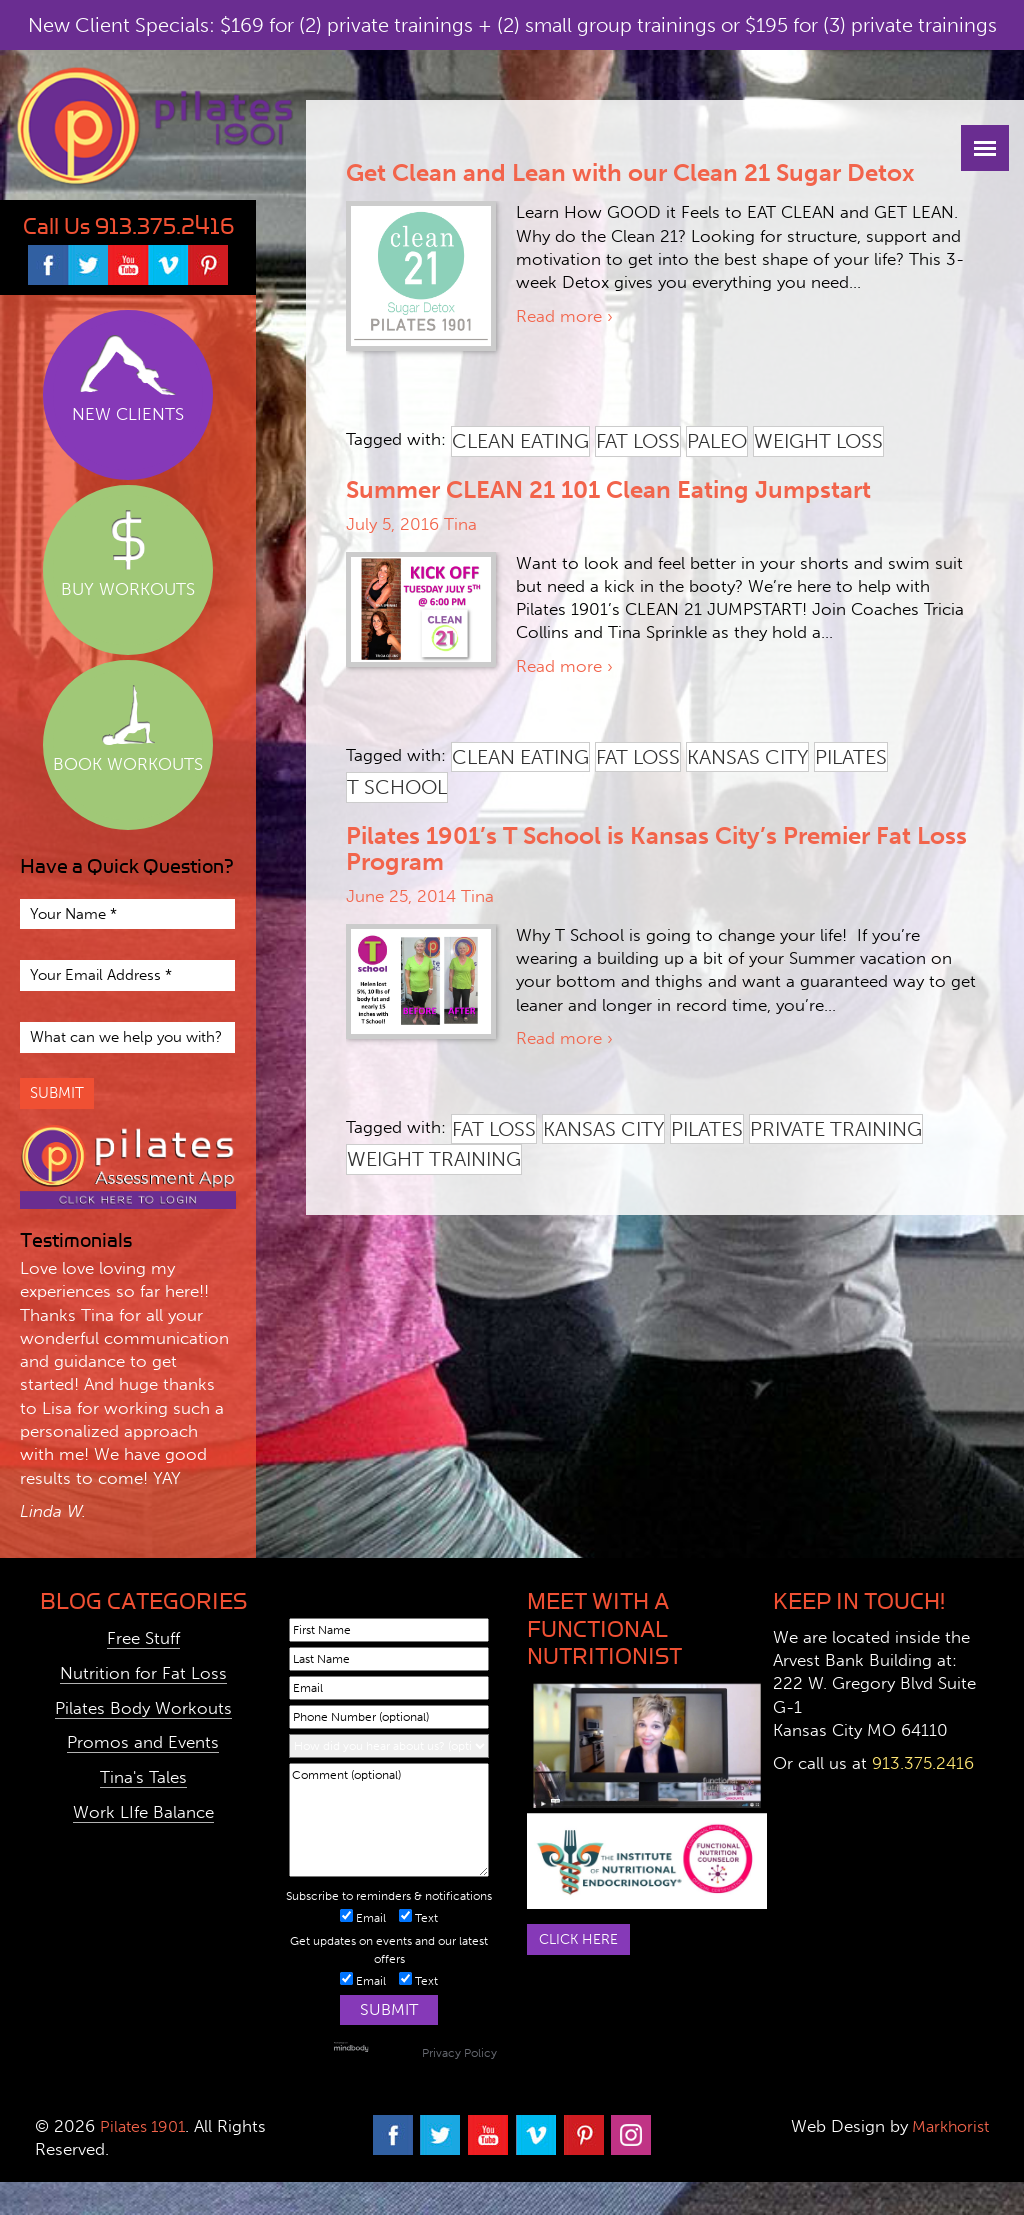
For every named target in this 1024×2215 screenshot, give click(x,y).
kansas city (747, 757)
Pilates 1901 (146, 2126)
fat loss (638, 441)
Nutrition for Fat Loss (143, 1673)
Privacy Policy (459, 2053)
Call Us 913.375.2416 (128, 226)
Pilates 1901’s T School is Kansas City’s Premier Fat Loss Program (656, 848)
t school (397, 787)
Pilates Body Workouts (143, 1708)
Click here (581, 1940)
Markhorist (944, 2126)
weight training (434, 1159)
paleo (717, 441)
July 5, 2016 (392, 524)
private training (836, 1129)
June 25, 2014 (401, 896)
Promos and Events (143, 1742)
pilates (851, 757)
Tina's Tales (143, 1777)
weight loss (818, 441)
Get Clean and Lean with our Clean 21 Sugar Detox (630, 172)
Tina (460, 524)
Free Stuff (143, 1638)
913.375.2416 (923, 1763)
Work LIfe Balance (143, 1812)
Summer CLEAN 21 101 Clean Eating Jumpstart (608, 489)
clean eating (520, 441)
